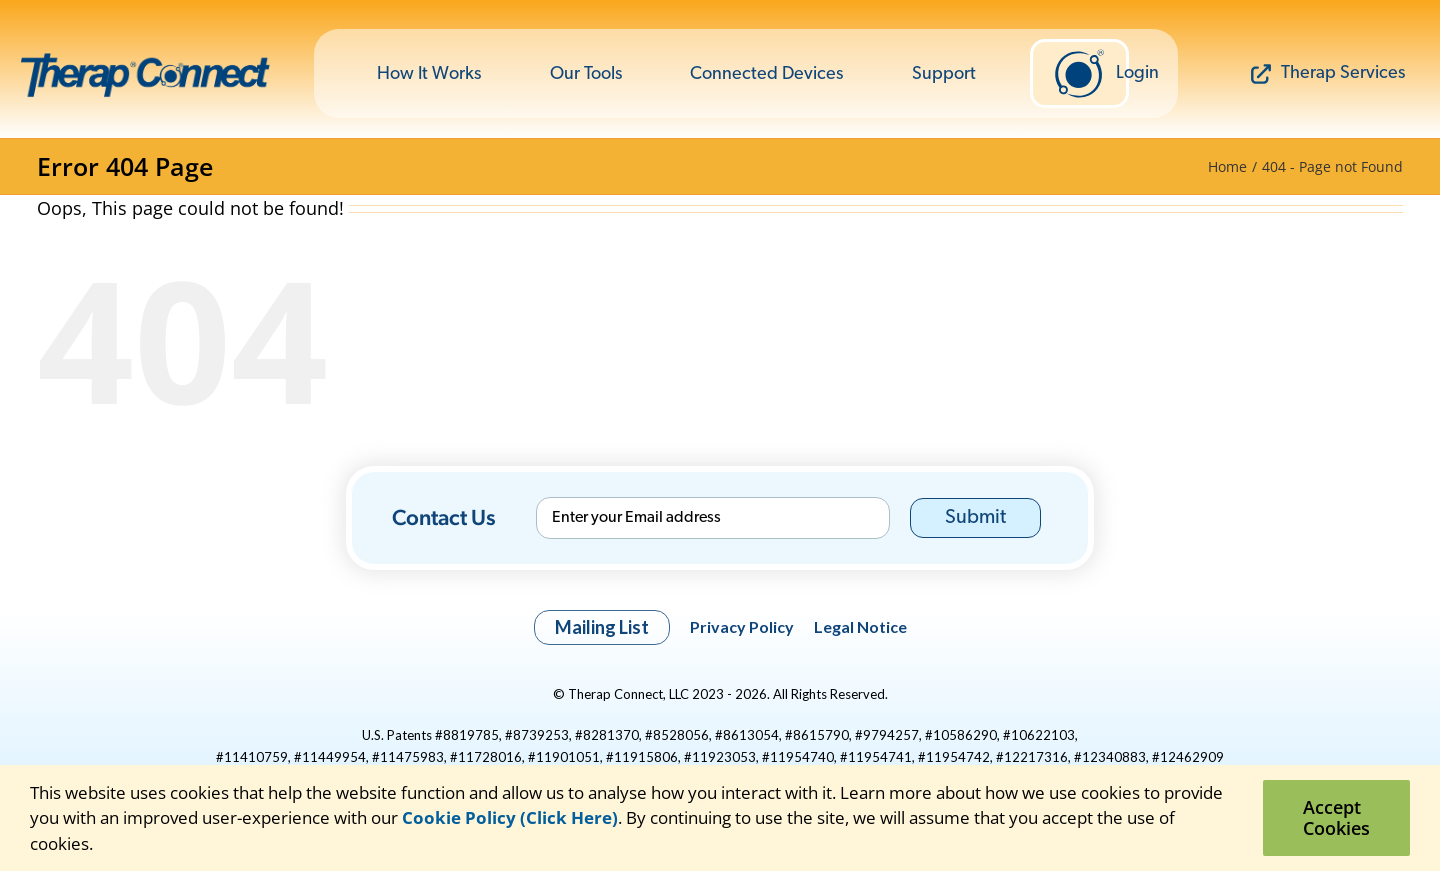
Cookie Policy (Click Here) (510, 817)
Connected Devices (766, 74)
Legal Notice (860, 626)
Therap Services (1328, 74)
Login (1091, 73)
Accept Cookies (1336, 817)
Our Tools (586, 74)
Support (944, 74)
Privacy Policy (742, 626)
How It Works (429, 74)
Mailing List (602, 627)
